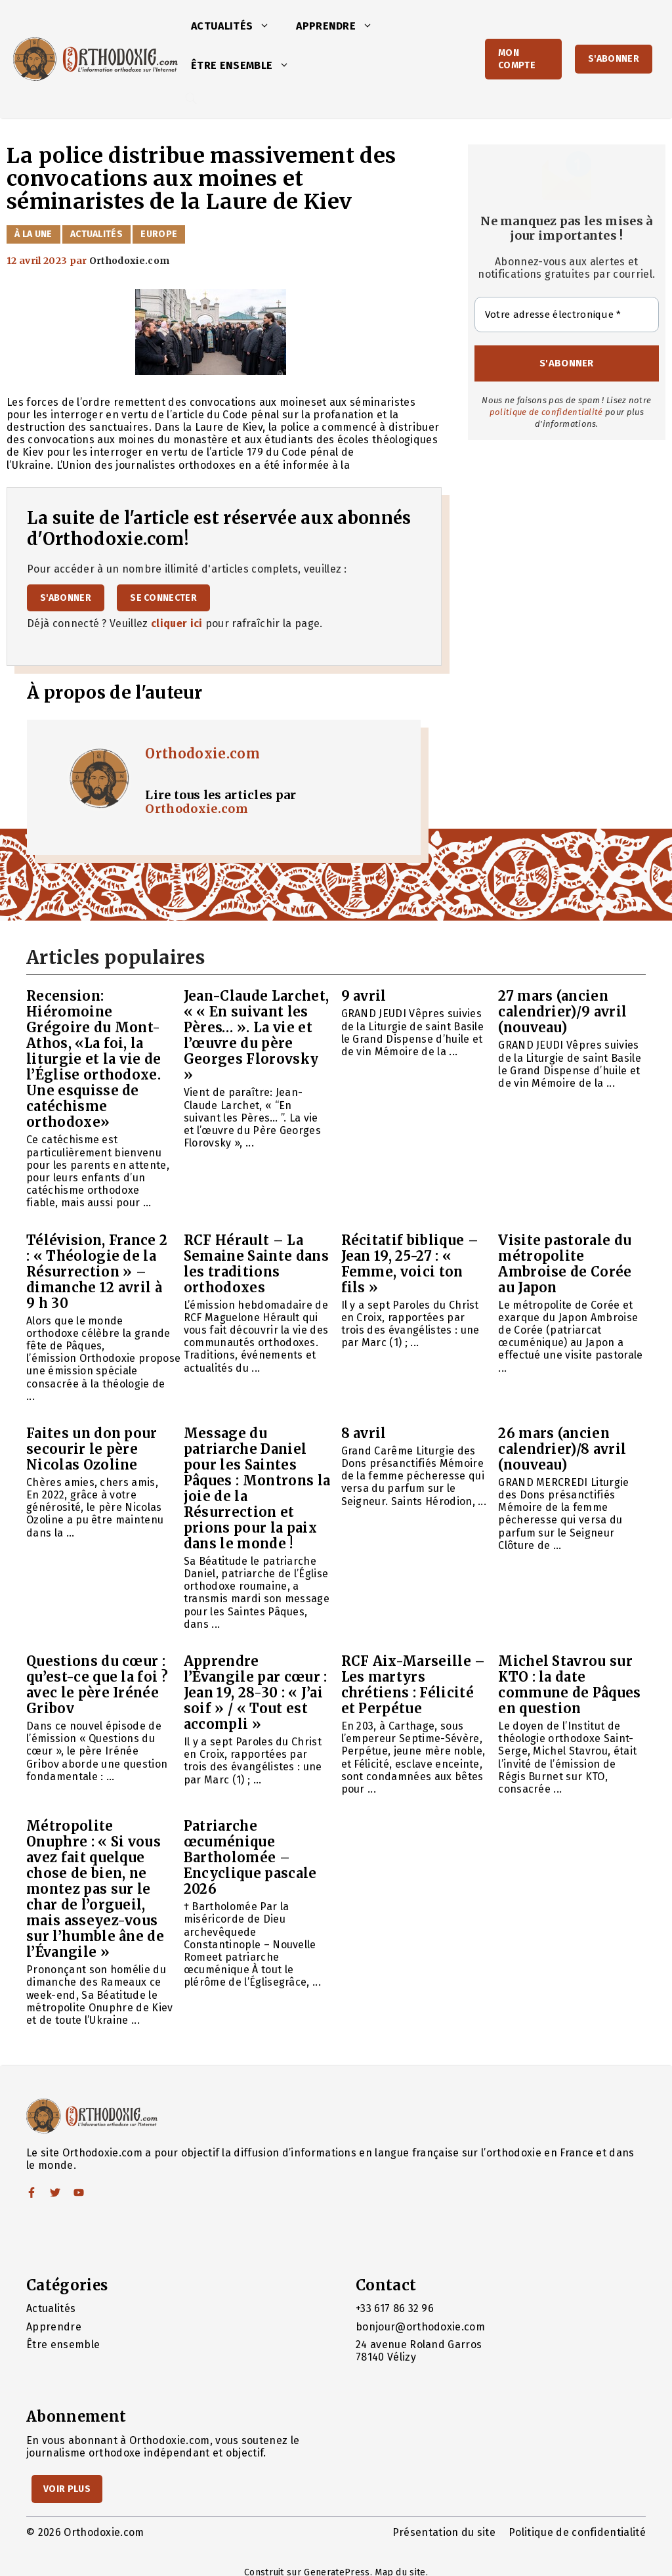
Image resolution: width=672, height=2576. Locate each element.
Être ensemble (247, 65)
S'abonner (613, 58)
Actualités (237, 26)
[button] (268, 26)
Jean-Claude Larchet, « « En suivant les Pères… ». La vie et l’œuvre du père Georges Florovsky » (256, 1035)
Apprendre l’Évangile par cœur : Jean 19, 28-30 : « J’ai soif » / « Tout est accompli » (255, 1692)
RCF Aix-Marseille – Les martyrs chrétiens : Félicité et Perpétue (413, 1684)
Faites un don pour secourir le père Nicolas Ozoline (92, 1449)
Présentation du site (443, 2532)
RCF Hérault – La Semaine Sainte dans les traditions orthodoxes (256, 1264)
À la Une (33, 234)
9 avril (364, 996)
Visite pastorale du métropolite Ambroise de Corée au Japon (564, 1264)
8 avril (364, 1433)
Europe (158, 234)
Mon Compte (517, 59)
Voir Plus (67, 2489)
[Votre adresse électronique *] (566, 315)
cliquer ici (177, 623)
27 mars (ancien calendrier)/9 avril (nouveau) (562, 1012)
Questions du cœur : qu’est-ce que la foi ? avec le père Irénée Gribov (97, 1684)
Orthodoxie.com (202, 753)
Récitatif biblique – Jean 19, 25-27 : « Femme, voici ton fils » (409, 1264)
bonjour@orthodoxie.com (420, 2327)
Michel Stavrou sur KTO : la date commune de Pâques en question (569, 1684)
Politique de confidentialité (577, 2532)
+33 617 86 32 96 (395, 2308)
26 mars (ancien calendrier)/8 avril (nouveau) (562, 1449)
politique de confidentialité (546, 412)
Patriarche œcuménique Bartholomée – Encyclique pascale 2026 (250, 1857)
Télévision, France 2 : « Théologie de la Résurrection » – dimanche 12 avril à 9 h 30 (96, 1271)
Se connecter (163, 597)
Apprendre (341, 26)
